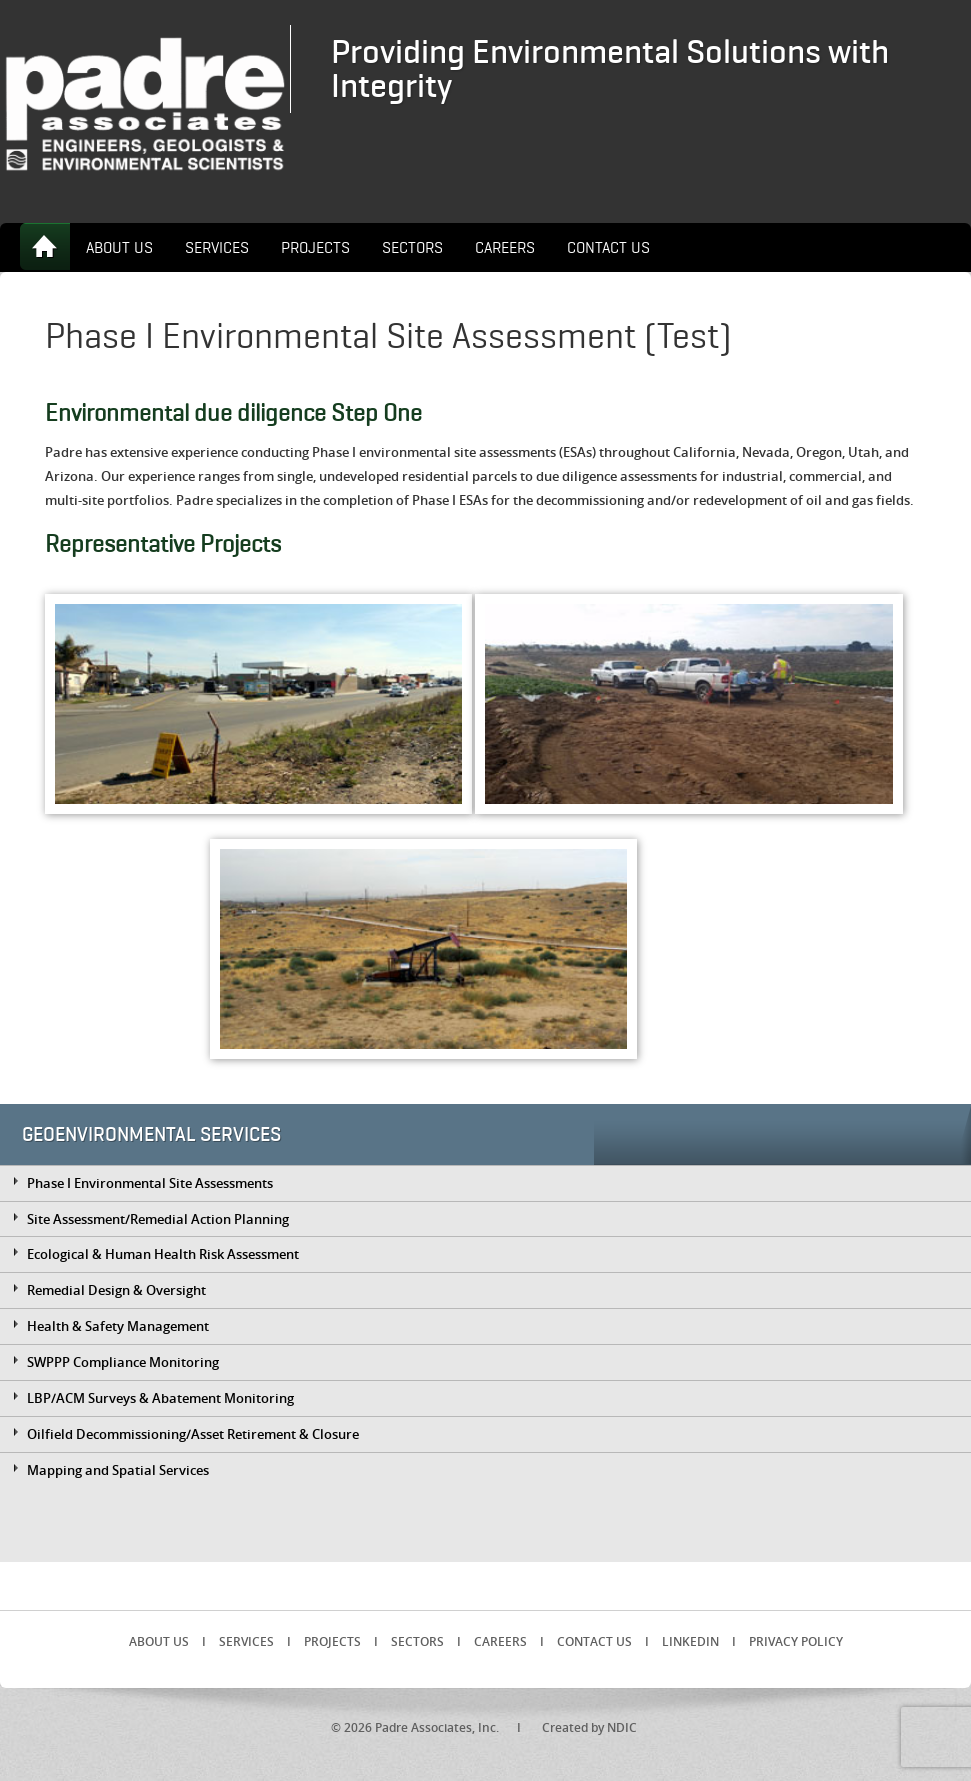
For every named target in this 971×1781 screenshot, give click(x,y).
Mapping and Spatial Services (118, 1470)
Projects (315, 248)
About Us (119, 248)
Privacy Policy (796, 1641)
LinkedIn (690, 1641)
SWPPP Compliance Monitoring (123, 1362)
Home (45, 246)
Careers (505, 248)
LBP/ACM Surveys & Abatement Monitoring (160, 1398)
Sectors (412, 248)
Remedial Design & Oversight (116, 1290)
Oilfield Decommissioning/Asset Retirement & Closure (193, 1434)
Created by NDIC (589, 1727)
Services (217, 248)
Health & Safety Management (118, 1326)
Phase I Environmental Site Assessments (150, 1183)
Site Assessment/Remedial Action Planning (158, 1219)
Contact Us (608, 248)
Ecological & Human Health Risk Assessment (163, 1254)
